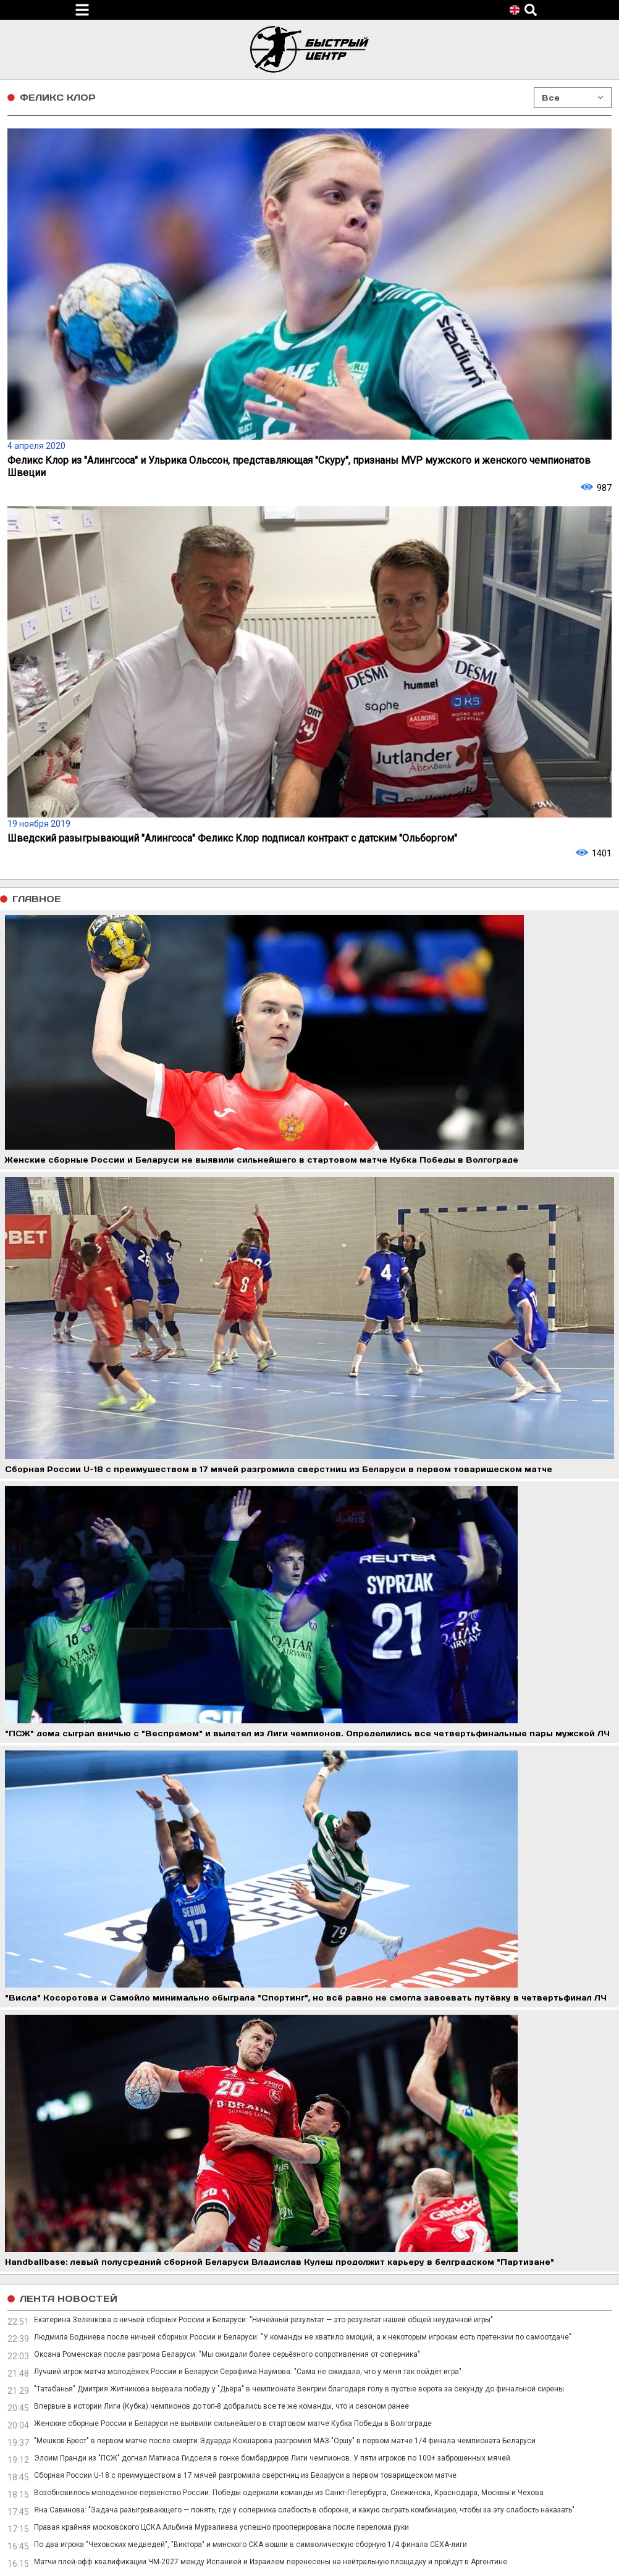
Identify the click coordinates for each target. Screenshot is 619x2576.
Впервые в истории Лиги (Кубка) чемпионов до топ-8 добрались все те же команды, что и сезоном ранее (221, 2406)
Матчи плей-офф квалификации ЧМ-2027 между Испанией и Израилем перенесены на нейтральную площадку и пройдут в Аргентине (270, 2561)
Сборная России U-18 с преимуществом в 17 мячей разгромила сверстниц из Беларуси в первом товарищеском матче (245, 2475)
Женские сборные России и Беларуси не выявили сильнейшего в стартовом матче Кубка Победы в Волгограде (233, 2423)
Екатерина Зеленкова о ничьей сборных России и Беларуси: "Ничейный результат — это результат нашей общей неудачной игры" (263, 2319)
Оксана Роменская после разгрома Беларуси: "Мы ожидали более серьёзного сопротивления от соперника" (227, 2354)
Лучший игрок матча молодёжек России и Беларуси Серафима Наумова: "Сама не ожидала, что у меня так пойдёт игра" (247, 2371)
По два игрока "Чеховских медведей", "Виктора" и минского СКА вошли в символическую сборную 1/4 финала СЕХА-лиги (250, 2544)
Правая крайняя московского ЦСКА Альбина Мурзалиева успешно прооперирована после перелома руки (221, 2527)
